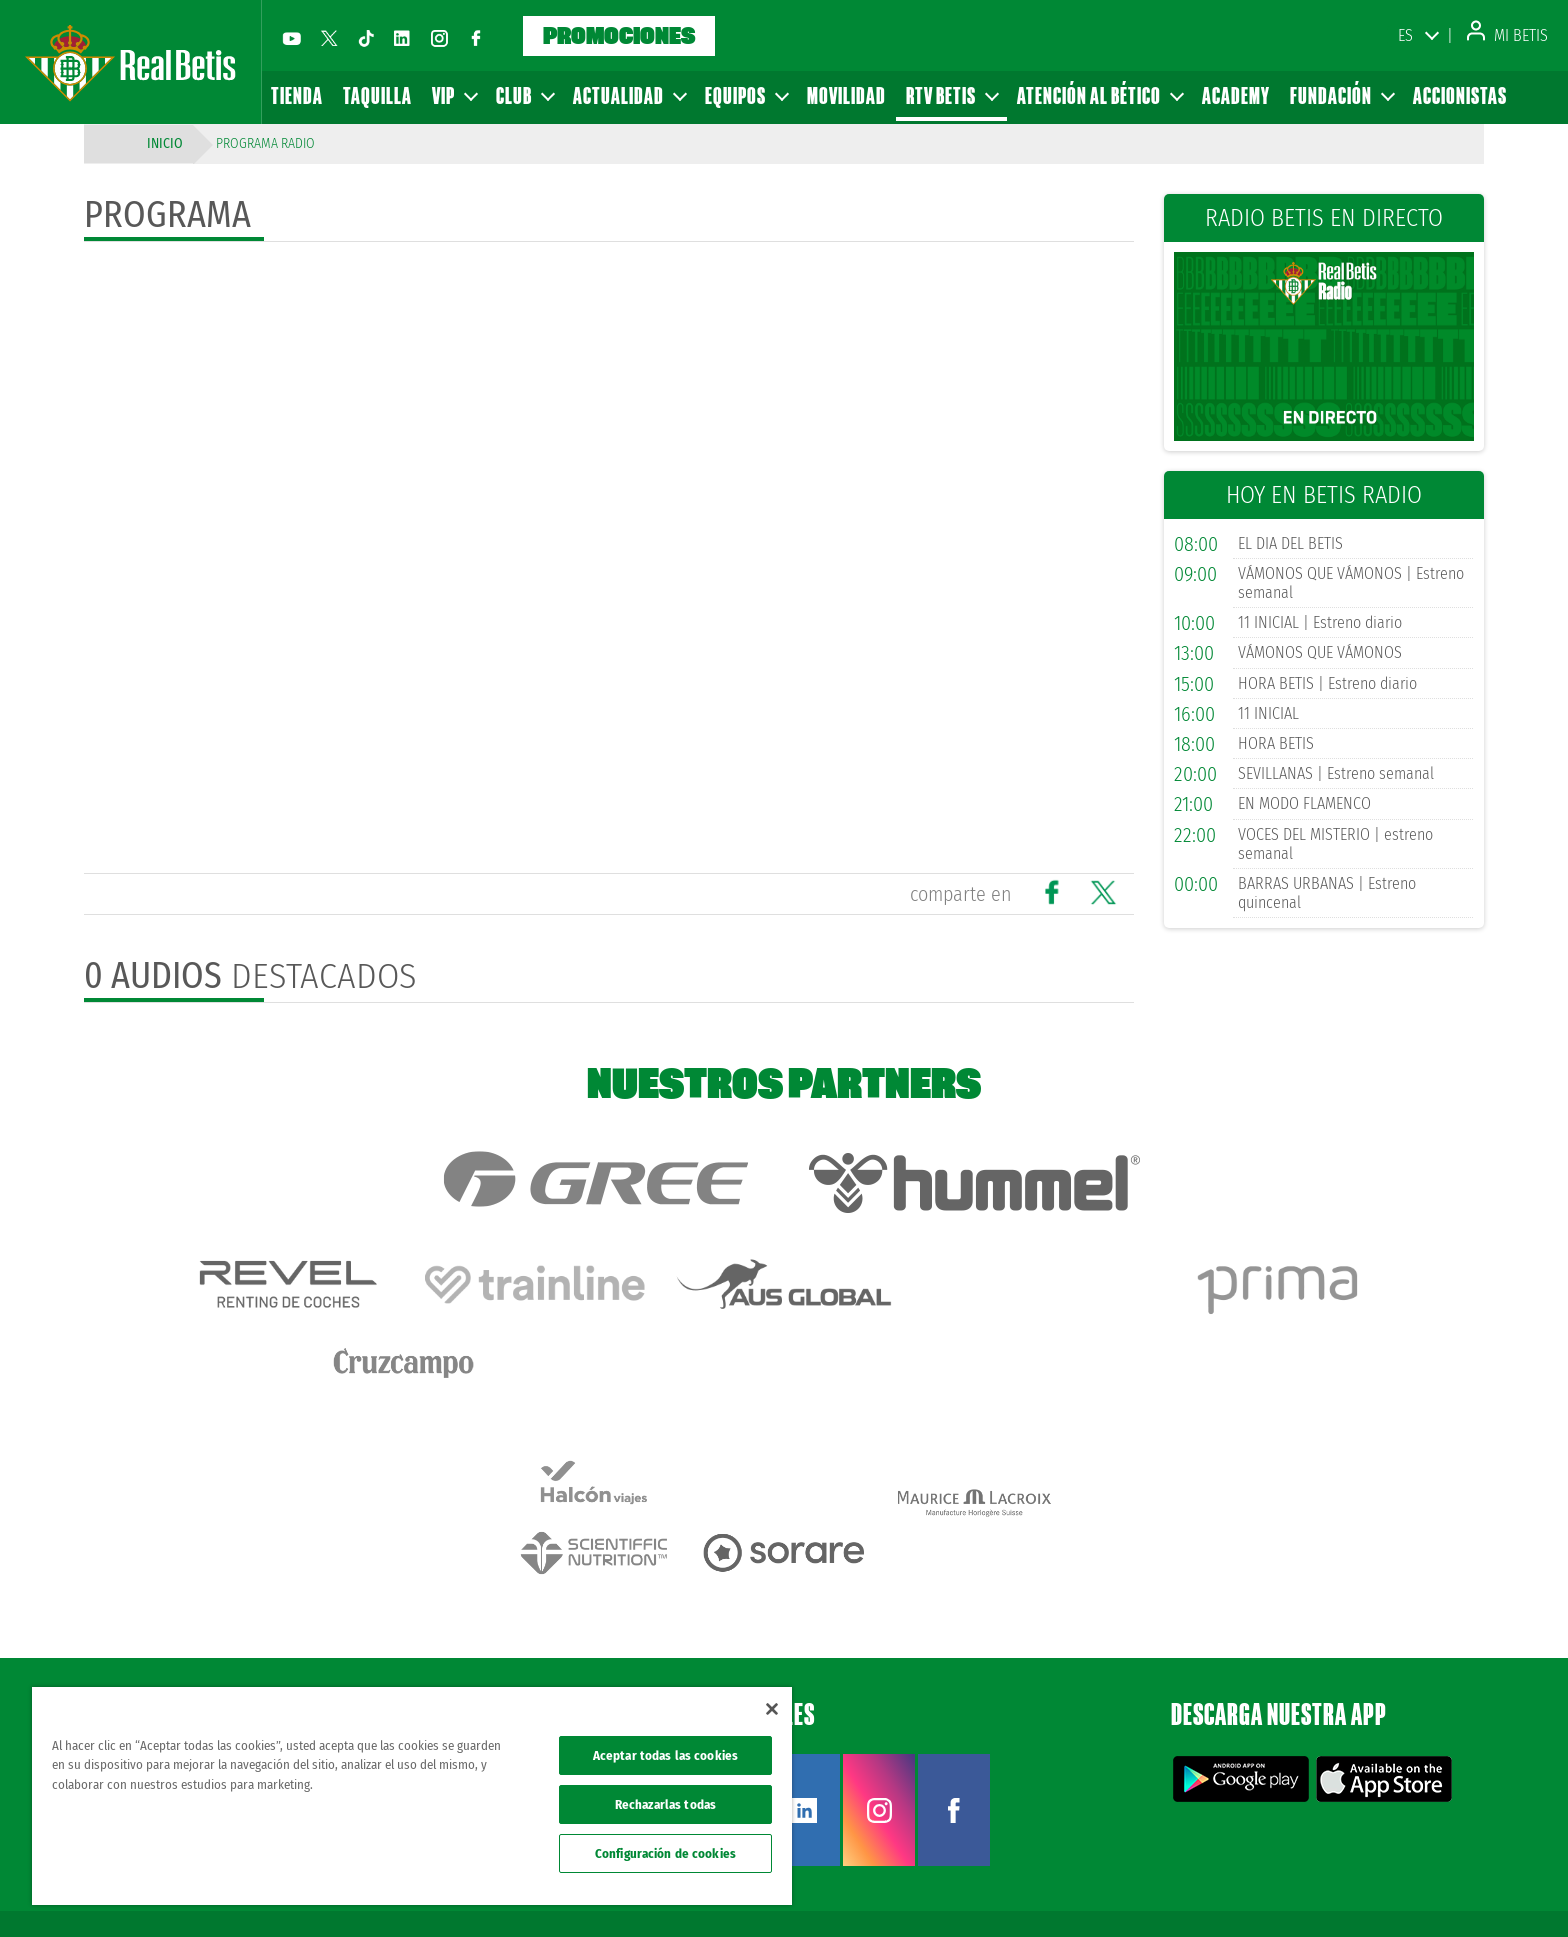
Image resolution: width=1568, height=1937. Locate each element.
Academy (1236, 95)
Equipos (746, 95)
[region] (412, 1796)
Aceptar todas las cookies (665, 1755)
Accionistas (1460, 95)
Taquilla (377, 95)
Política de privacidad (1275, 1889)
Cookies (1359, 1889)
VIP (454, 95)
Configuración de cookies (665, 1853)
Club (524, 95)
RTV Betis (951, 95)
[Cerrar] (772, 1709)
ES (1405, 35)
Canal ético (1496, 1889)
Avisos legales (1175, 1889)
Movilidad (846, 95)
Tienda (297, 95)
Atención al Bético (1099, 95)
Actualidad (629, 95)
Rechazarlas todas (665, 1804)
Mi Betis (1507, 35)
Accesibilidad (1423, 1889)
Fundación (1341, 95)
